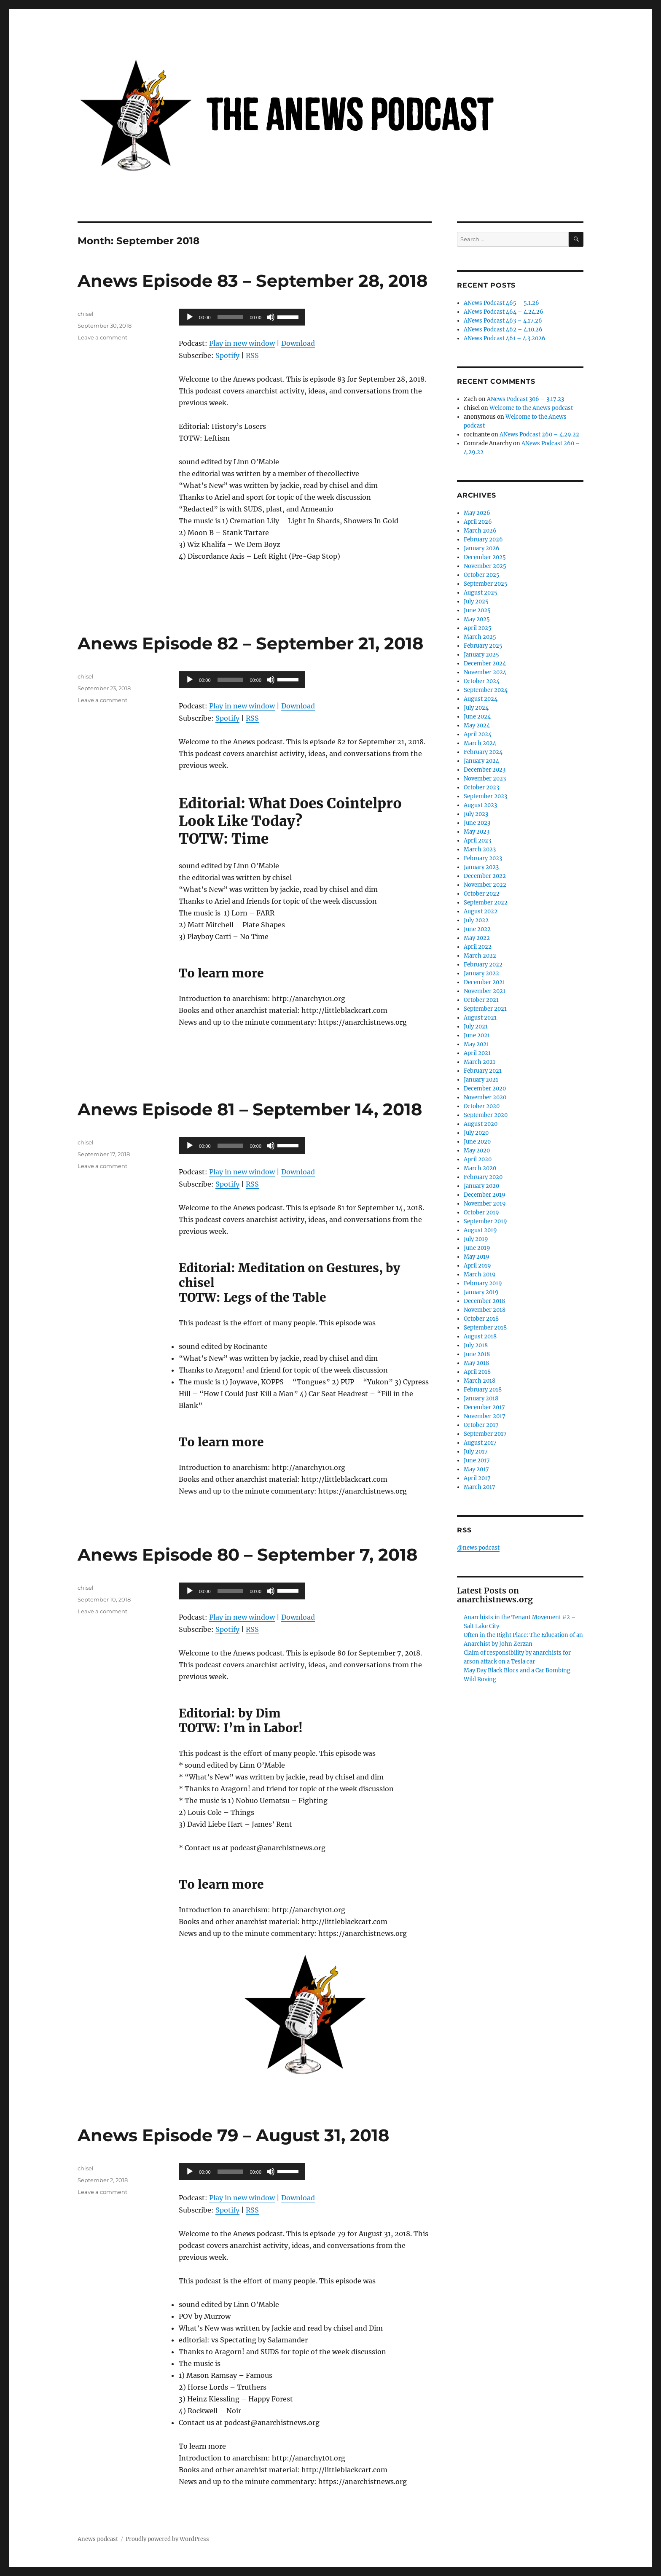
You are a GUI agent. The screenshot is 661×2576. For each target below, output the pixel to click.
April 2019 (477, 1265)
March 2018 (479, 1380)
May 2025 (477, 619)
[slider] (230, 317)
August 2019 (480, 1230)
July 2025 (476, 601)
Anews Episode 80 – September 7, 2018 (247, 1554)
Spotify (227, 355)
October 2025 (482, 575)
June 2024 (477, 716)
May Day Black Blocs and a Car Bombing (517, 1670)
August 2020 (480, 1124)
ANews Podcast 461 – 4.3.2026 (504, 338)
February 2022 (483, 964)
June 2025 (477, 610)
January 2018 (481, 1398)
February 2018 (483, 1389)
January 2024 (481, 760)
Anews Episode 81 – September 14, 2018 (250, 1109)
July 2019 (476, 1239)
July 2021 (476, 1026)
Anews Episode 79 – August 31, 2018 (233, 2135)
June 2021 (477, 1035)
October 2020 (482, 1106)
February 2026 (483, 539)
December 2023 (484, 769)
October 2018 (481, 1318)
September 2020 (486, 1115)
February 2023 (483, 858)
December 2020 (485, 1088)
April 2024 (478, 734)
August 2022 (480, 911)
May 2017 (476, 1469)
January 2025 (481, 654)
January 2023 (481, 867)
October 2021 (481, 1000)
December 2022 (485, 876)
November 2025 (485, 566)
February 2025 (483, 645)
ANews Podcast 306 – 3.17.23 (525, 399)
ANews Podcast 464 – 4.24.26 (503, 311)
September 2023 (485, 796)
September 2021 (485, 1008)
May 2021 (476, 1044)
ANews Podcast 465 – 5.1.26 (501, 303)
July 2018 (476, 1345)
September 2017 (485, 1433)
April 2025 (478, 628)
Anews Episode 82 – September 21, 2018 (250, 643)
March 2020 (480, 1168)
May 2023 (476, 831)
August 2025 (480, 592)
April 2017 (477, 1478)
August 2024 (480, 699)
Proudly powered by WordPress (167, 2539)
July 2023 (476, 814)
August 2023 (480, 805)
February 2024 (483, 752)
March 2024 (480, 743)
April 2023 (477, 840)
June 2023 (477, 822)
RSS (252, 355)
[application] (242, 317)
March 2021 (479, 1062)
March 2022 (480, 955)
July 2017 (476, 1451)
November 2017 (484, 1416)
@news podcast (478, 1547)
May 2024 (477, 725)
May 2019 (476, 1256)
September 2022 (486, 902)
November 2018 (484, 1310)
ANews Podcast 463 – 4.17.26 (503, 320)
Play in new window (242, 343)
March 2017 (479, 1487)
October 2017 (481, 1425)
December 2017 (484, 1407)
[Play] (189, 317)
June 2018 (477, 1354)
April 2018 (477, 1371)
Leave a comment (102, 337)
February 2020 (483, 1177)
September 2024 (486, 690)
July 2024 (476, 707)
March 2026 (480, 530)
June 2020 (477, 1141)
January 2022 (481, 973)
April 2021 (477, 1053)
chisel (86, 313)
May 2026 (477, 513)
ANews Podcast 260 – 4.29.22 (539, 434)
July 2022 (476, 920)
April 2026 (478, 521)
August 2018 (480, 1336)
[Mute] (270, 317)
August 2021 (480, 1017)
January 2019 (481, 1292)
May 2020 (477, 1150)
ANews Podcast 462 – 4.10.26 (503, 329)
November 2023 (485, 778)
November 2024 (485, 672)
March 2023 (480, 849)
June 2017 (477, 1460)
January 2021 (481, 1079)
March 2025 (480, 637)
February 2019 (483, 1283)
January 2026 (482, 548)
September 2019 (485, 1221)
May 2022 (477, 938)
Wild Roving (480, 1679)
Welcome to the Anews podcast (531, 408)
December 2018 (484, 1301)
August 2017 (480, 1442)
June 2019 (477, 1248)
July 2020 (476, 1132)
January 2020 (481, 1186)
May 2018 (476, 1363)
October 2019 (481, 1212)
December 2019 (484, 1194)
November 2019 (485, 1203)
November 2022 (485, 884)
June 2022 (477, 929)
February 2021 (483, 1070)
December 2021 (484, 982)
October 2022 (482, 893)
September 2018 (485, 1327)
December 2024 (485, 663)
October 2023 (481, 787)
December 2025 (485, 557)
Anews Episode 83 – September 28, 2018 (252, 280)
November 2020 (485, 1097)
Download (298, 343)
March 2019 (480, 1274)
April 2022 (478, 946)
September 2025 (486, 583)
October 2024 (482, 681)
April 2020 (478, 1159)
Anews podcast (98, 2539)
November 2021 (484, 991)
